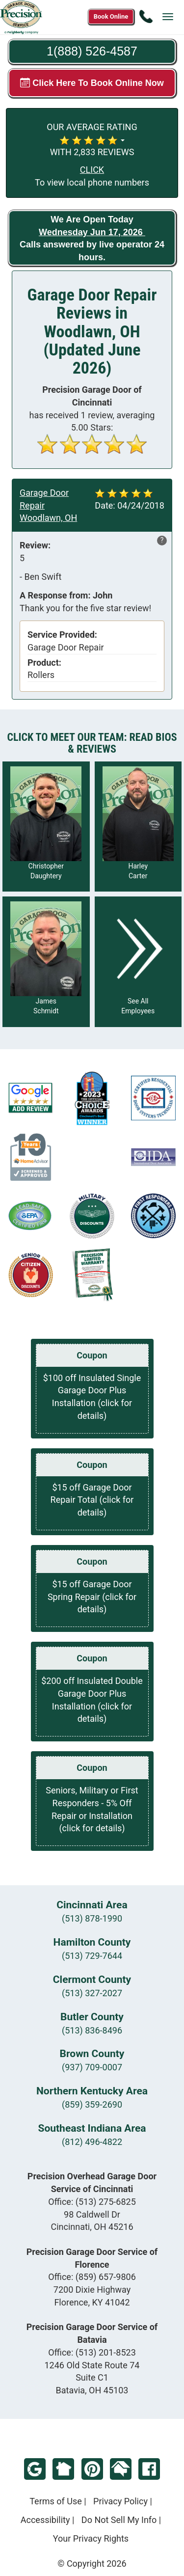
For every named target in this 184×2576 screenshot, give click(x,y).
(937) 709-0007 (92, 2067)
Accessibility (45, 2520)
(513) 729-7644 (92, 1956)
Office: (92, 2201)
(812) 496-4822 (92, 2142)
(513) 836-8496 (92, 2030)
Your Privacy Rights (91, 2538)
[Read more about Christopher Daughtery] (46, 826)
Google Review (35, 2469)
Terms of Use (55, 2501)
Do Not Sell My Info (119, 2520)
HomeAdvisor (120, 2469)
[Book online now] (110, 16)
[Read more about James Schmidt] (46, 961)
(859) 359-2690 (92, 2104)
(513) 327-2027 (92, 1993)
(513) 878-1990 (92, 1918)
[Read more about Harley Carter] (138, 826)
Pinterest (92, 2469)
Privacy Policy (120, 2501)
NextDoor (63, 2469)
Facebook (149, 2469)
